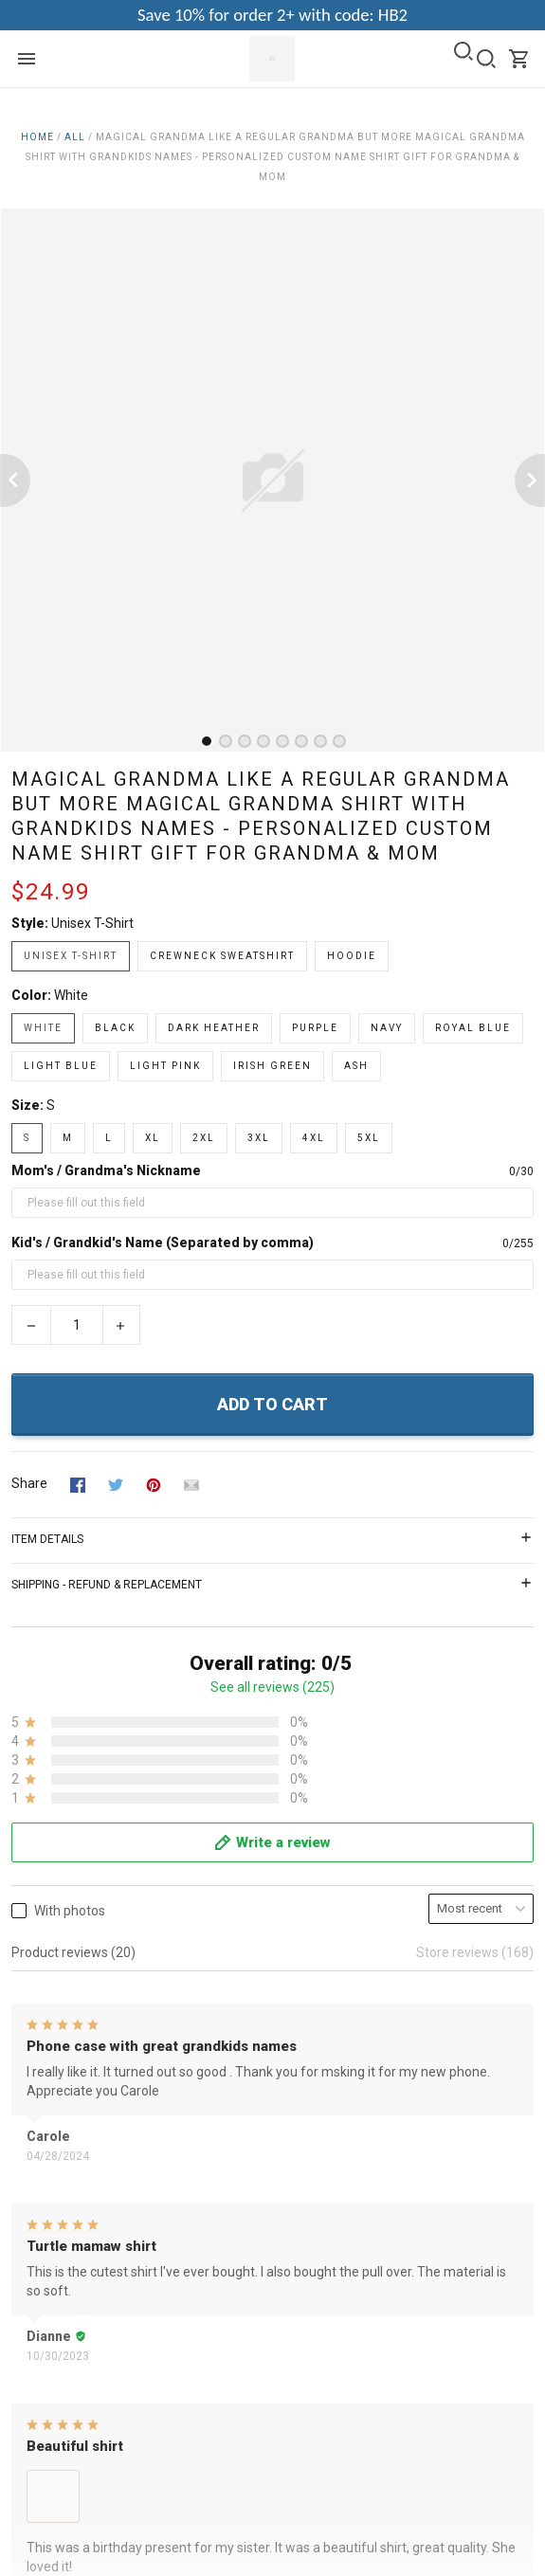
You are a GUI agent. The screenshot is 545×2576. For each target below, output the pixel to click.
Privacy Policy (52, 2151)
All (74, 137)
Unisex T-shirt (92, 923)
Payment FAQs (55, 2432)
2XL (203, 1138)
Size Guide (43, 2381)
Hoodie (351, 956)
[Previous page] (15, 480)
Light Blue (61, 1066)
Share (29, 1483)
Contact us (43, 2356)
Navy (387, 1028)
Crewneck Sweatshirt (222, 956)
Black (115, 1028)
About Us (38, 2100)
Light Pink (165, 1066)
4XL (313, 1138)
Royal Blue (473, 1028)
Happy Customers (64, 2253)
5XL (368, 1138)
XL (152, 1138)
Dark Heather (214, 1028)
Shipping (37, 2202)
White (71, 995)
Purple (315, 1028)
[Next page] (530, 480)
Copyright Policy (59, 2228)
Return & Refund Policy (80, 2177)
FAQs (27, 2330)
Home (37, 137)
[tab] (206, 741)
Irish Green (272, 1066)
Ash (356, 1066)
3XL (258, 1138)
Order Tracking (55, 2407)
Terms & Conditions (69, 2125)
